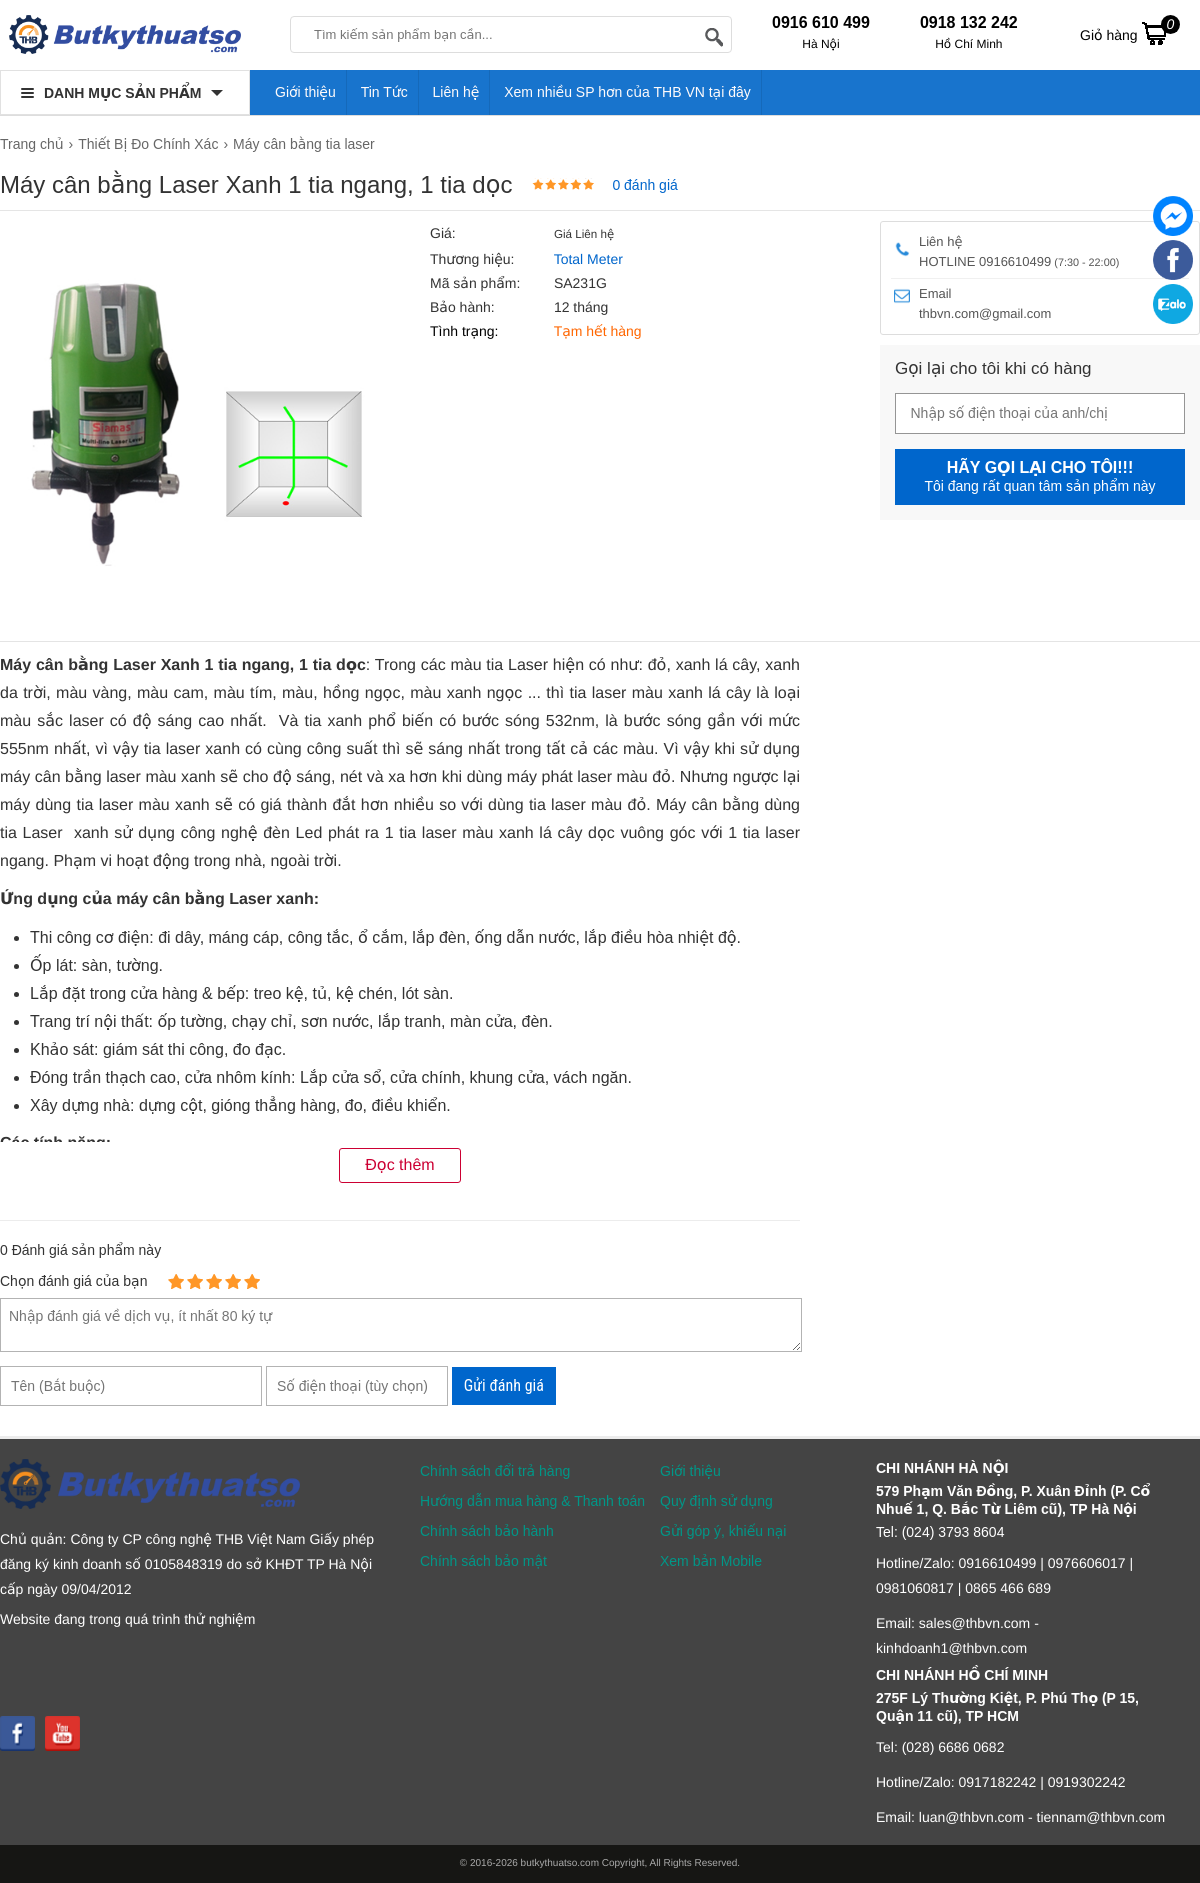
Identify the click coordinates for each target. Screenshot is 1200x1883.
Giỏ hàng (1130, 33)
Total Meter (588, 259)
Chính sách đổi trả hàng (495, 1471)
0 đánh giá (644, 185)
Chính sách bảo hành (487, 1531)
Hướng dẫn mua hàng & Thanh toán (532, 1501)
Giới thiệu (305, 92)
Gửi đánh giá (504, 1385)
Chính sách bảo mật (483, 1561)
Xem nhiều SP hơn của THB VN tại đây (627, 92)
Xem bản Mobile (711, 1561)
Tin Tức (384, 92)
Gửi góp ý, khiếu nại (723, 1531)
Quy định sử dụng (716, 1501)
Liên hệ (456, 92)
